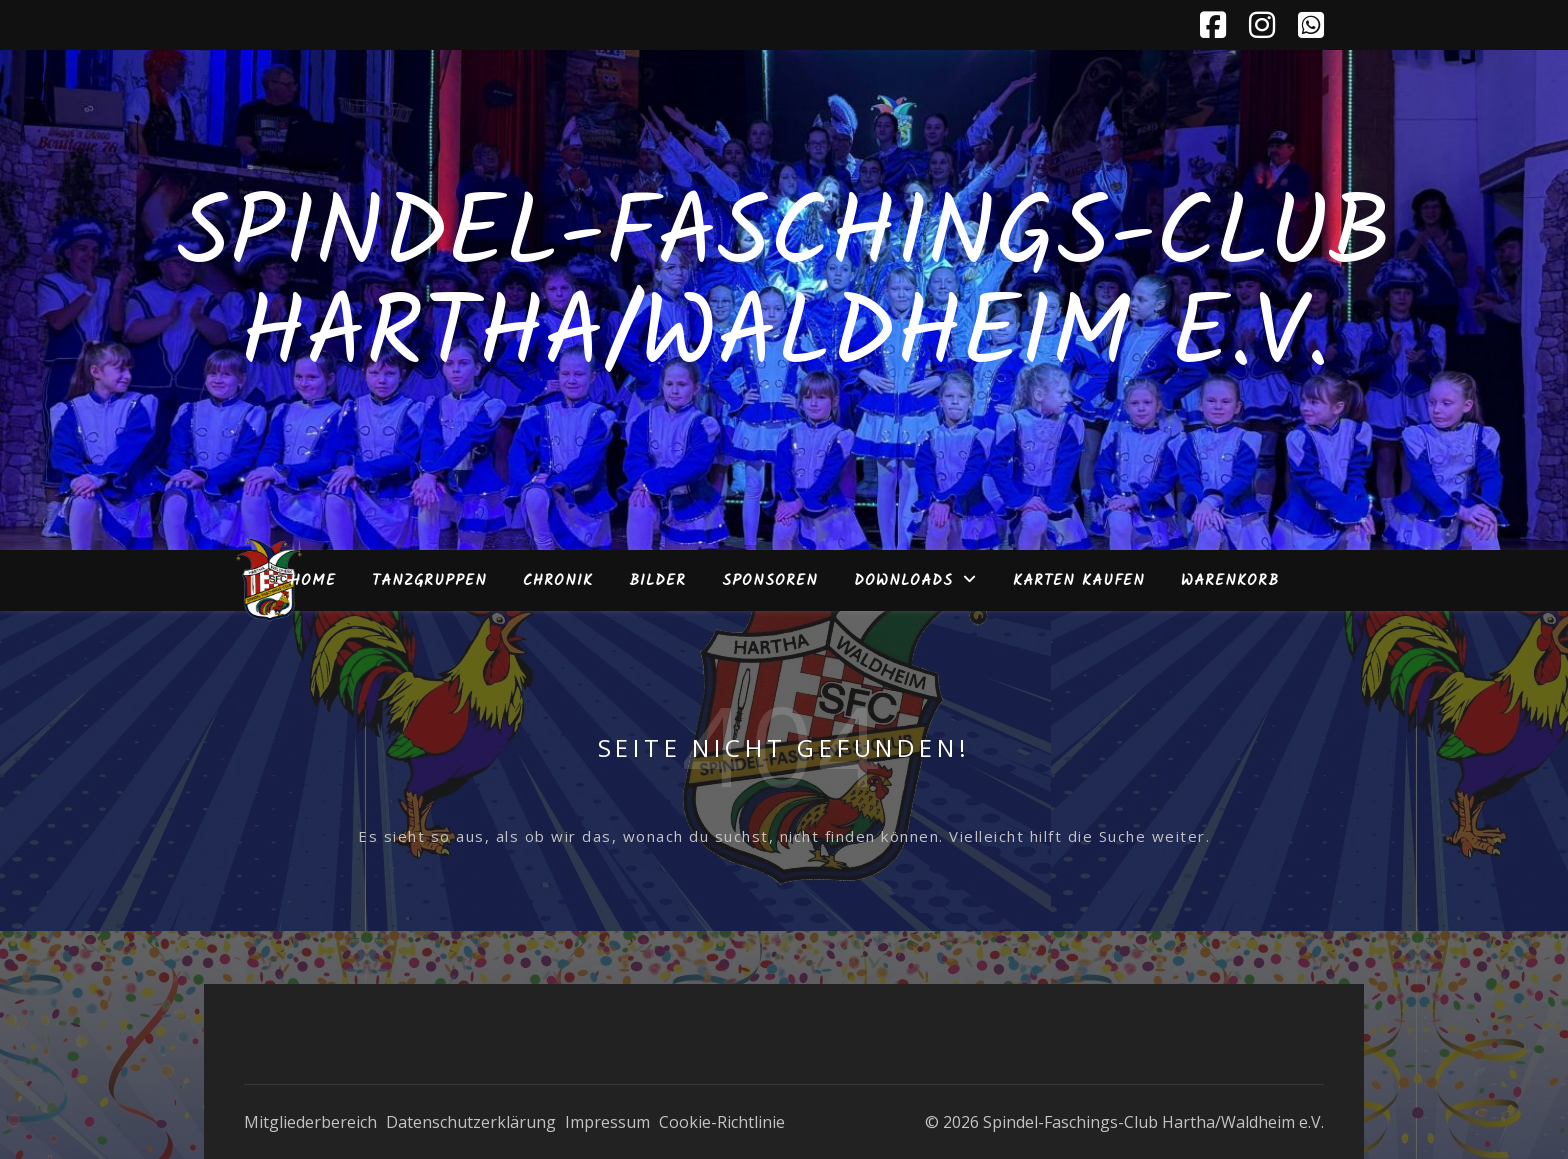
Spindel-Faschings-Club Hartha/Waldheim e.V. (784, 288)
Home (313, 581)
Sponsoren (770, 581)
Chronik (558, 581)
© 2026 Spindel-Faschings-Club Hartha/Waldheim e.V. (1124, 1122)
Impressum (607, 1122)
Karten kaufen (1079, 581)
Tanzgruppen (429, 581)
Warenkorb (1230, 581)
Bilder (657, 581)
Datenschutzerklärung (471, 1122)
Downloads (903, 581)
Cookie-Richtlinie (722, 1122)
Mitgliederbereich (310, 1122)
